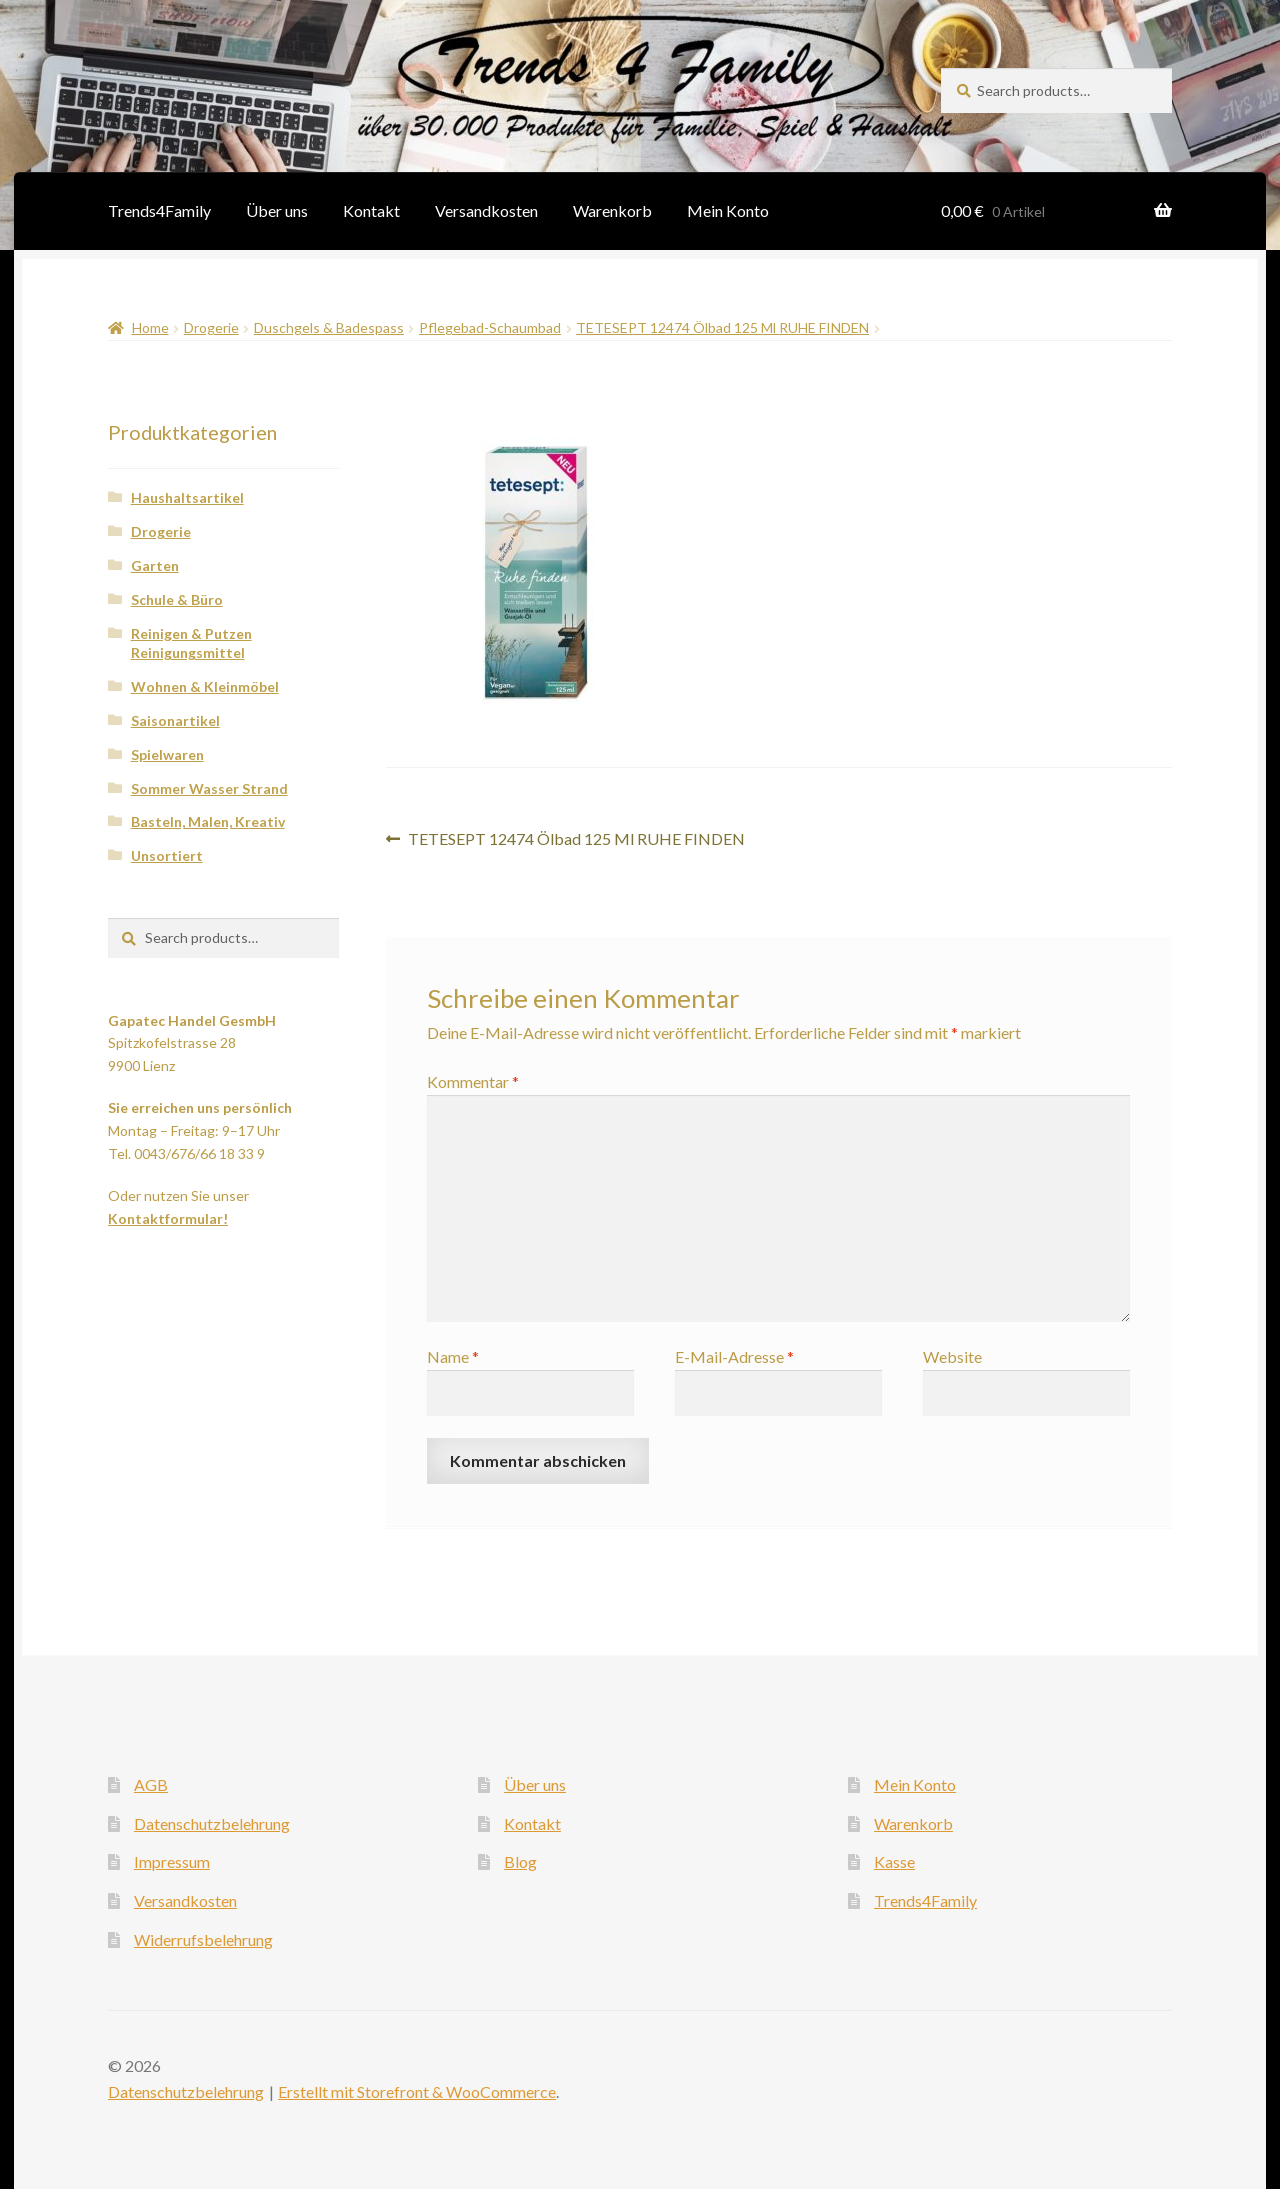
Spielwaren (167, 754)
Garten (155, 565)
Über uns (277, 210)
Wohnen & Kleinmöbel (205, 686)
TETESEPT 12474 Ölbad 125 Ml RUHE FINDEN (722, 327)
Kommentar (473, 1081)
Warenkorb (612, 210)
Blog (520, 1861)
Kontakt (371, 210)
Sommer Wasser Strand (209, 788)
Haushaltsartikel (187, 497)
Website (952, 1356)
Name (453, 1356)
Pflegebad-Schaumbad (490, 327)
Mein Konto (728, 210)
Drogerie (211, 327)
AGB (151, 1784)
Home (150, 327)
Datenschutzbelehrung (212, 1823)
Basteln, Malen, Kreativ (208, 821)
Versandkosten (486, 210)
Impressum (172, 1861)
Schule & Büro (177, 599)
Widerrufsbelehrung (203, 1939)
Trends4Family (159, 210)
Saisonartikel (175, 720)
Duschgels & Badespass (329, 327)
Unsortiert (167, 855)
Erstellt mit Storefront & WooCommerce (417, 2091)
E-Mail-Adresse (734, 1356)
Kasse (894, 1861)
